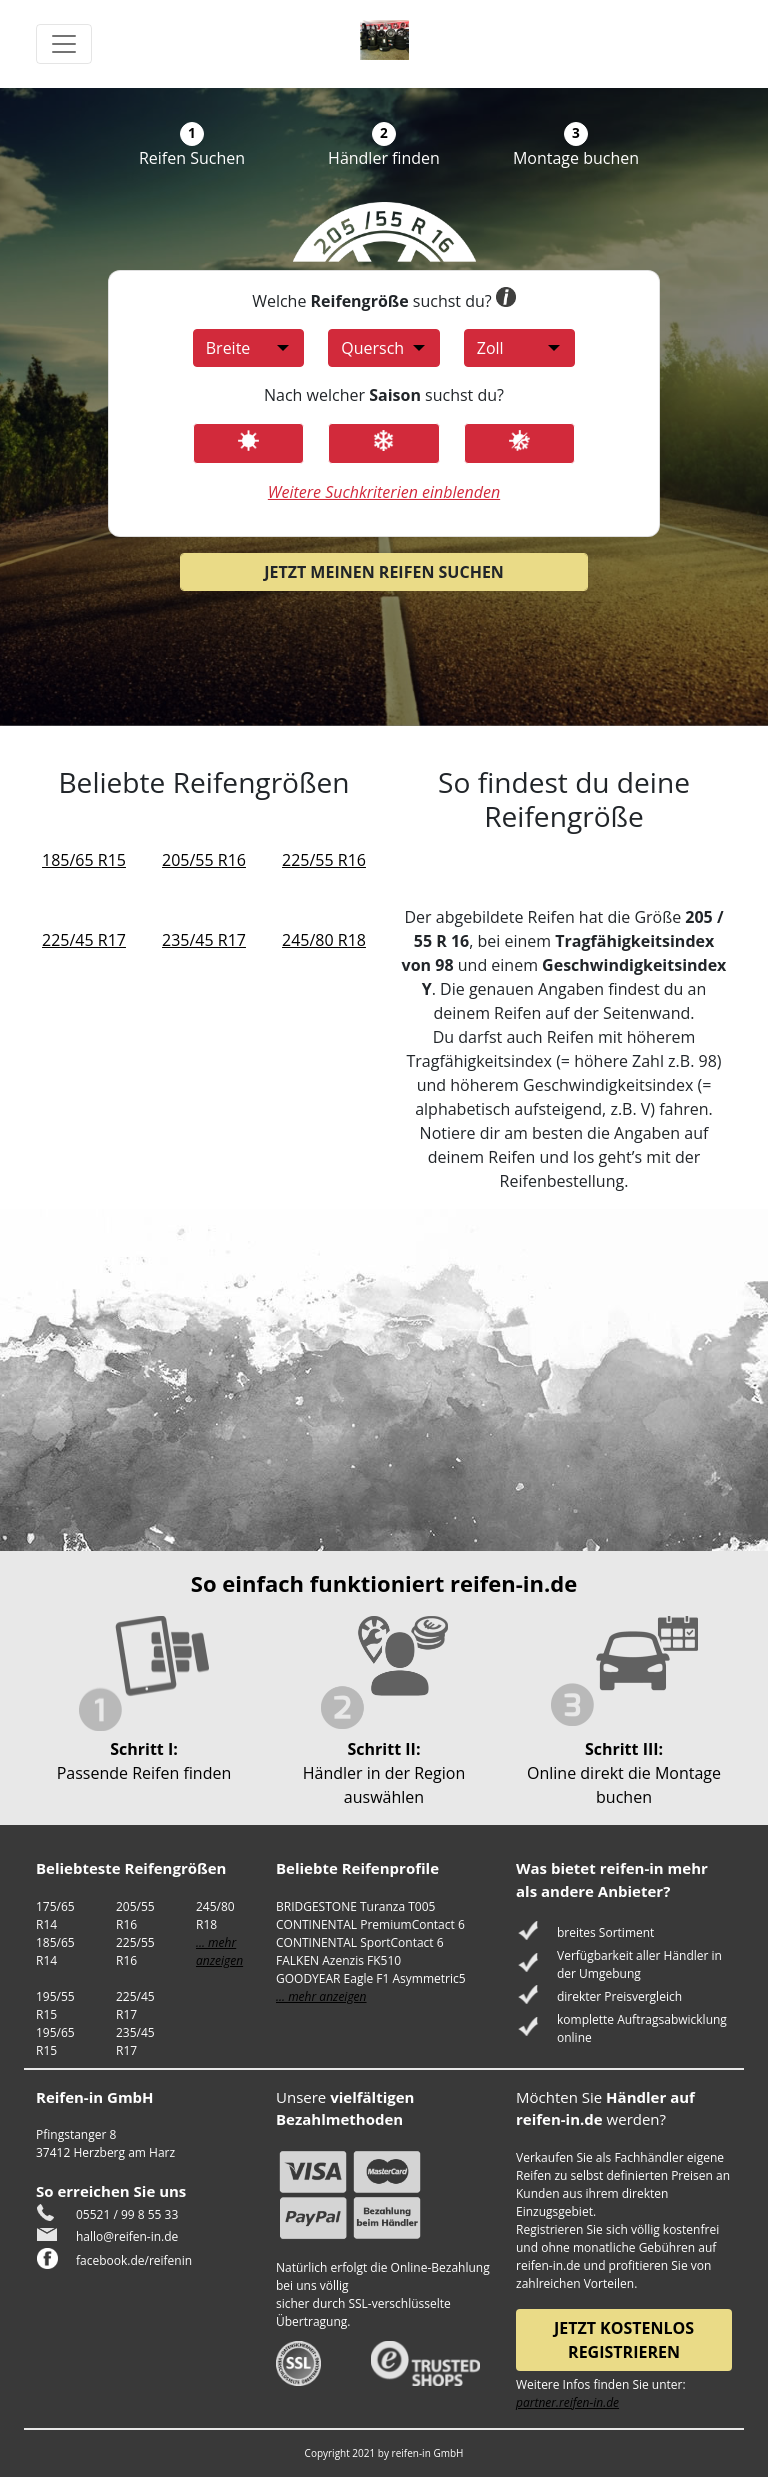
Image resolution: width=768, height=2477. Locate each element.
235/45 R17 (204, 940)
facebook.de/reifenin (134, 2260)
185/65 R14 (55, 1951)
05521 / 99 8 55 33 (127, 2214)
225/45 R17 (84, 940)
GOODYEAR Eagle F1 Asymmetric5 (371, 1978)
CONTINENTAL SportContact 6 (360, 1942)
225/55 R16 (324, 860)
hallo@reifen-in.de (127, 2236)
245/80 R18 (324, 940)
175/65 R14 (55, 1915)
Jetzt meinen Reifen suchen (384, 572)
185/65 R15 (84, 860)
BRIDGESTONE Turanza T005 (355, 1906)
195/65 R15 (55, 2041)
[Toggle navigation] (64, 44)
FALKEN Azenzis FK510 (338, 1960)
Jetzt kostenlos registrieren (624, 2340)
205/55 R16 (204, 860)
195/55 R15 (55, 2005)
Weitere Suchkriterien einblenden (384, 492)
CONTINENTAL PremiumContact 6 (370, 1924)
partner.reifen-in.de (567, 2402)
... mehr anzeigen (219, 1951)
